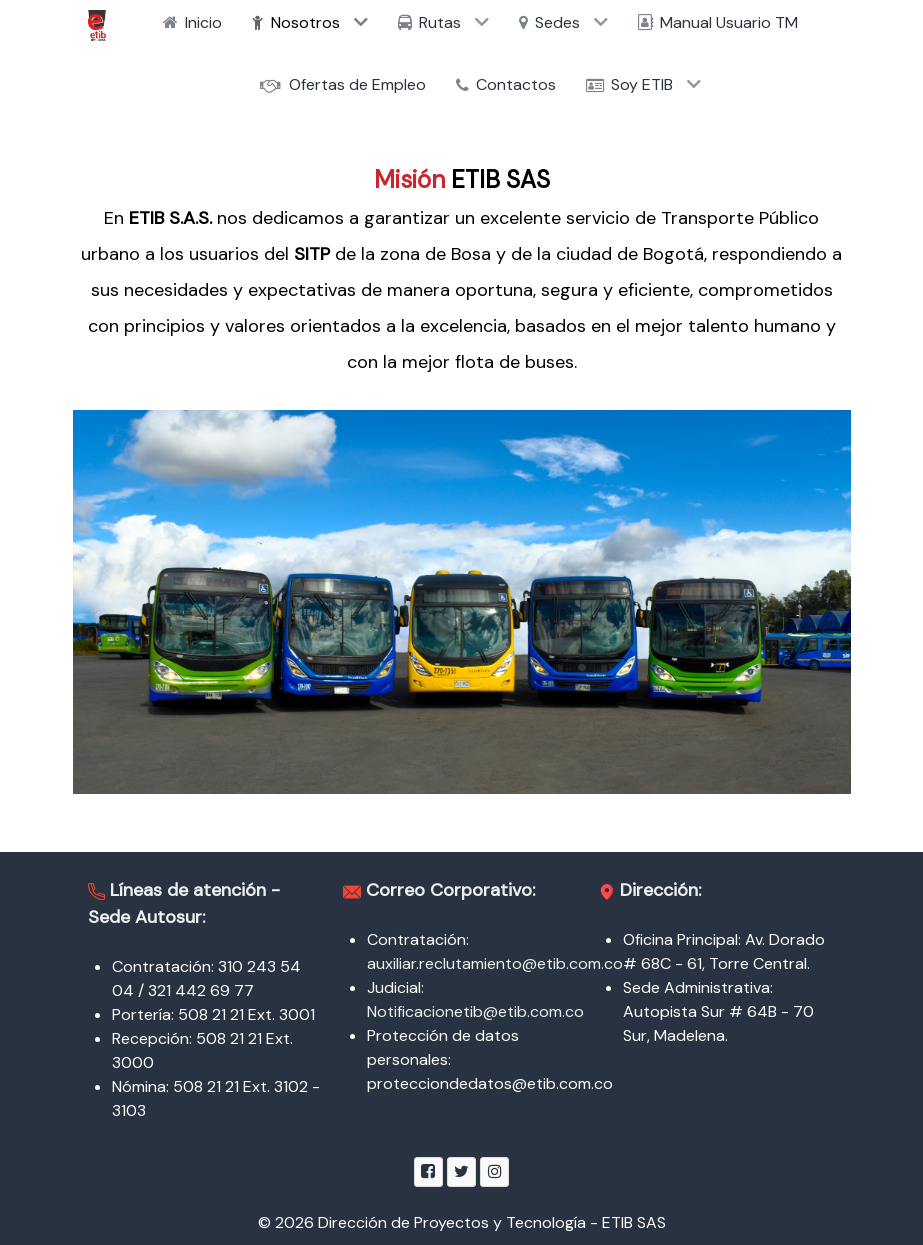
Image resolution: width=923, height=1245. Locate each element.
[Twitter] (462, 1171)
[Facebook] (428, 1171)
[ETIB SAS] (97, 25)
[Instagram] (494, 1171)
